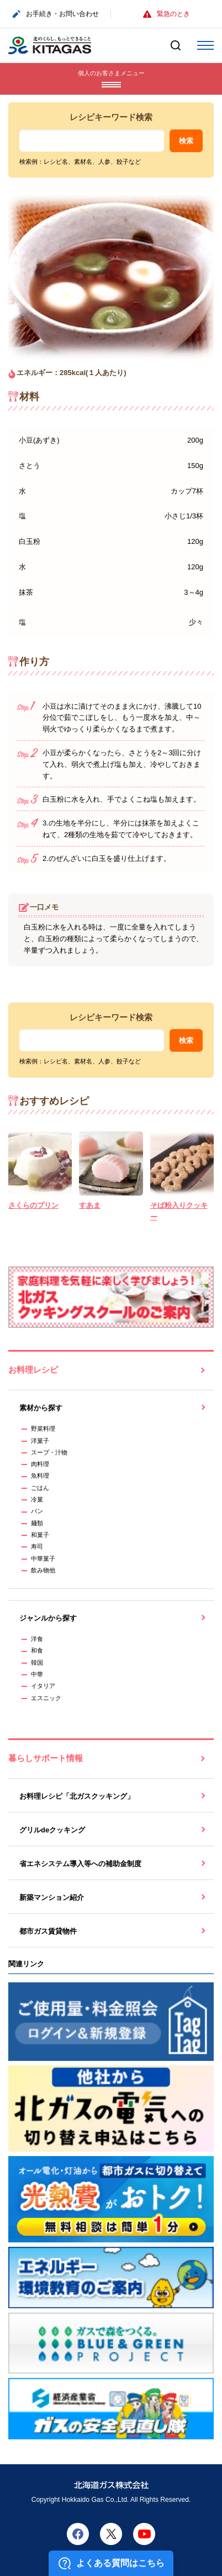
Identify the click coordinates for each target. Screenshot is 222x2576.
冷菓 (37, 1499)
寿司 (37, 1546)
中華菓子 (43, 1558)
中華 (37, 1674)
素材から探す (40, 1408)
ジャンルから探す (48, 1618)
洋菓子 (40, 1440)
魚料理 (40, 1475)
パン (37, 1511)
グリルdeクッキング (52, 1830)
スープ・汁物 (49, 1452)
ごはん (40, 1487)
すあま (90, 1205)
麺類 (37, 1523)
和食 (37, 1650)
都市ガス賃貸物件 (48, 1931)
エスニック (46, 1698)
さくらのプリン (33, 1205)
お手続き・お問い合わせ (56, 14)
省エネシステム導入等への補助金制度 (80, 1864)
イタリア (43, 1685)
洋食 (37, 1638)
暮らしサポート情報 (45, 1758)
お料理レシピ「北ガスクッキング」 (76, 1796)
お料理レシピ (33, 1369)
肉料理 (40, 1464)
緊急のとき (166, 14)
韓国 (37, 1662)
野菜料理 (43, 1428)
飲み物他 (43, 1570)
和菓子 (40, 1534)
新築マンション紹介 (51, 1897)
